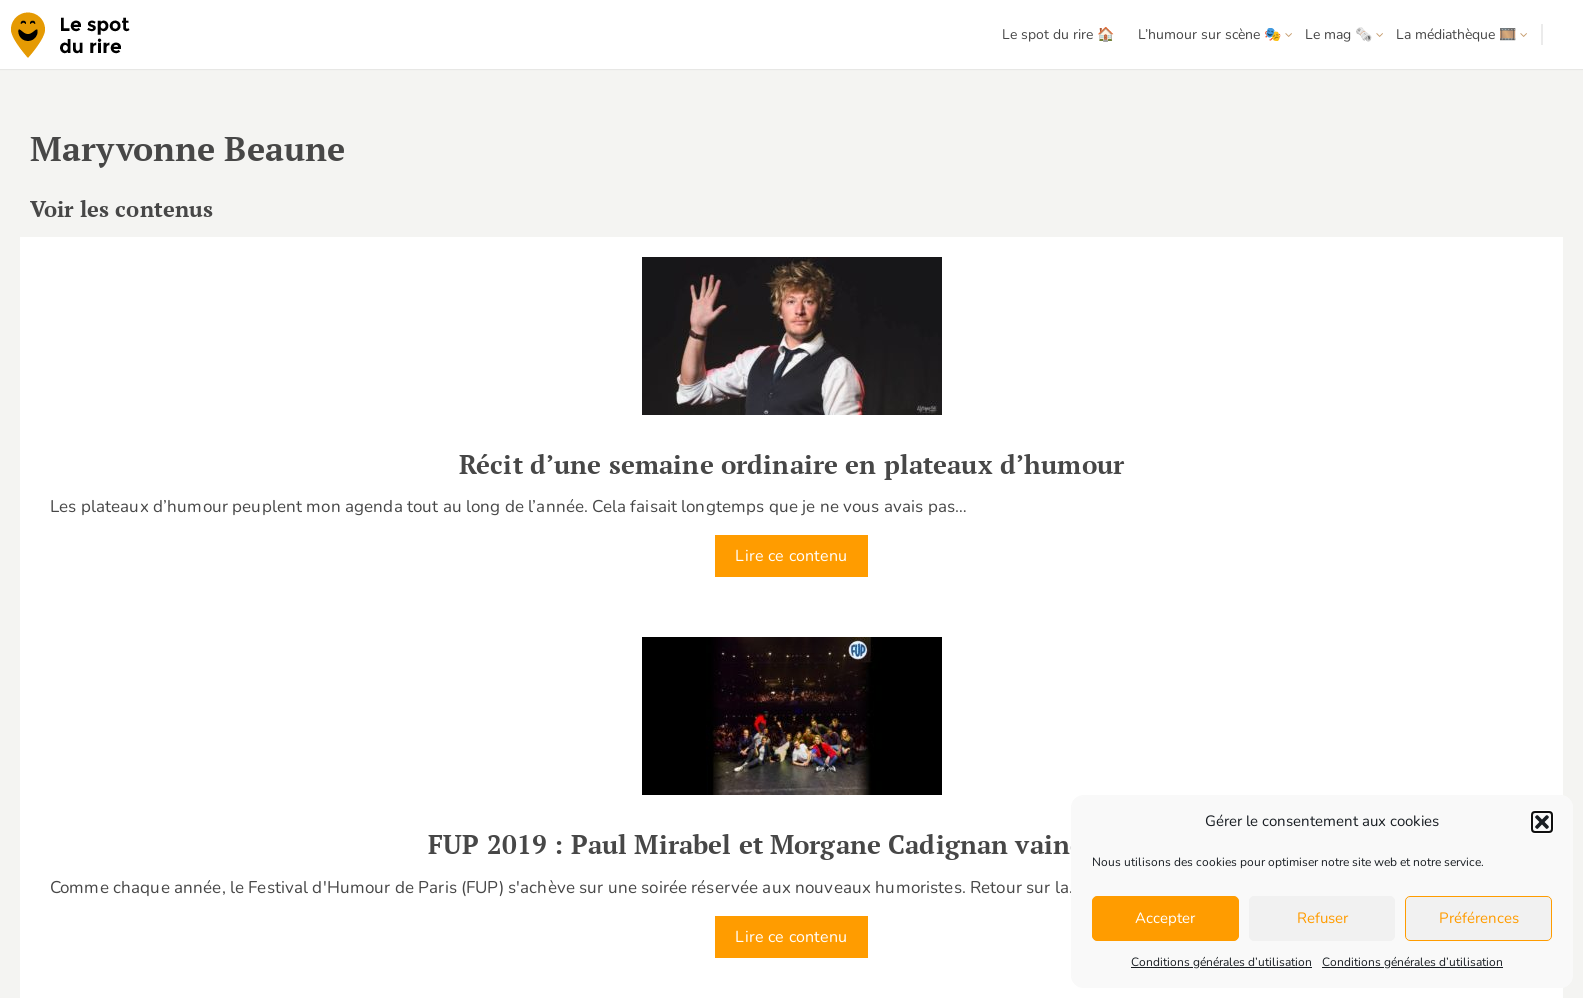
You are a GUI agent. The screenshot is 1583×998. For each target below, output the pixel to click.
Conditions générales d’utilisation (1221, 962)
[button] (1542, 822)
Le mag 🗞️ (1338, 34)
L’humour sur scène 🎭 (1209, 34)
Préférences (1479, 918)
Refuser (1322, 918)
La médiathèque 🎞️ (1456, 34)
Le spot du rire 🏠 (1058, 34)
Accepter (1165, 918)
